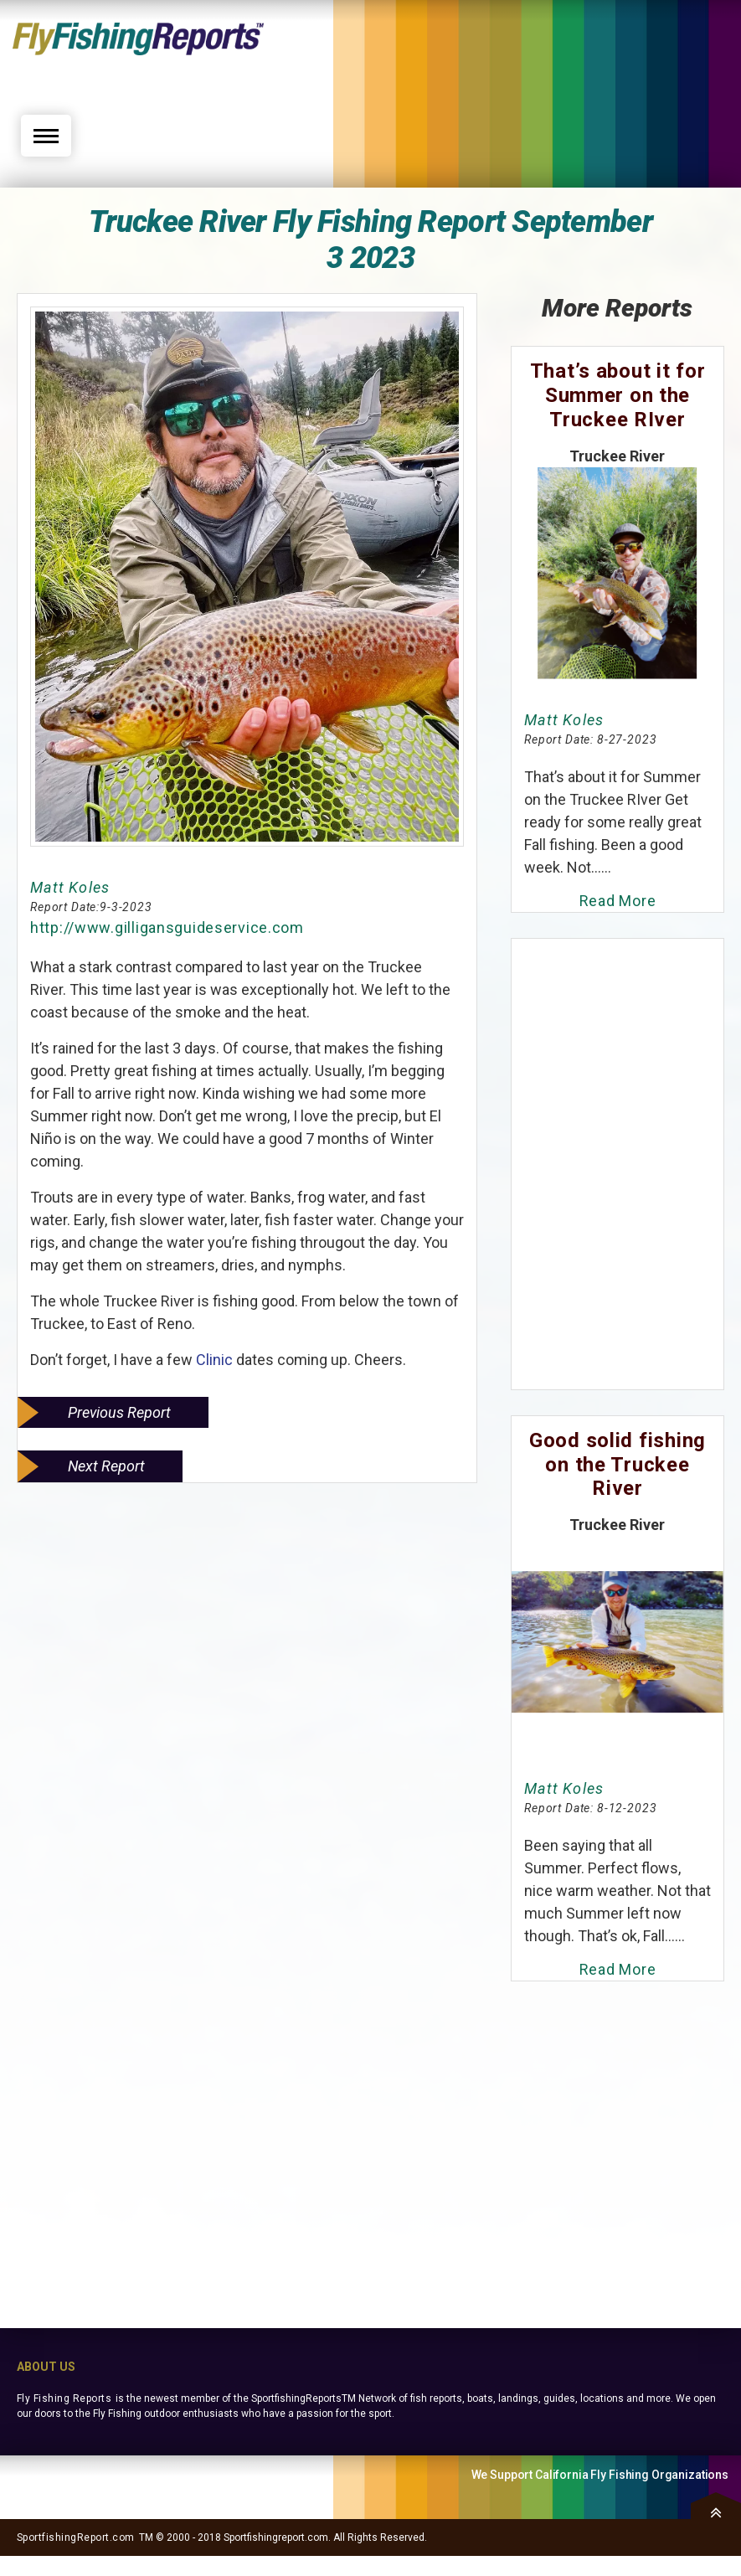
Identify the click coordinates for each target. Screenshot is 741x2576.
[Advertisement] (557, 64)
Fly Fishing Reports (64, 2398)
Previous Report (119, 1412)
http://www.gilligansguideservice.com (167, 927)
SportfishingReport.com (76, 2537)
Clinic (213, 1359)
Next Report (106, 1466)
